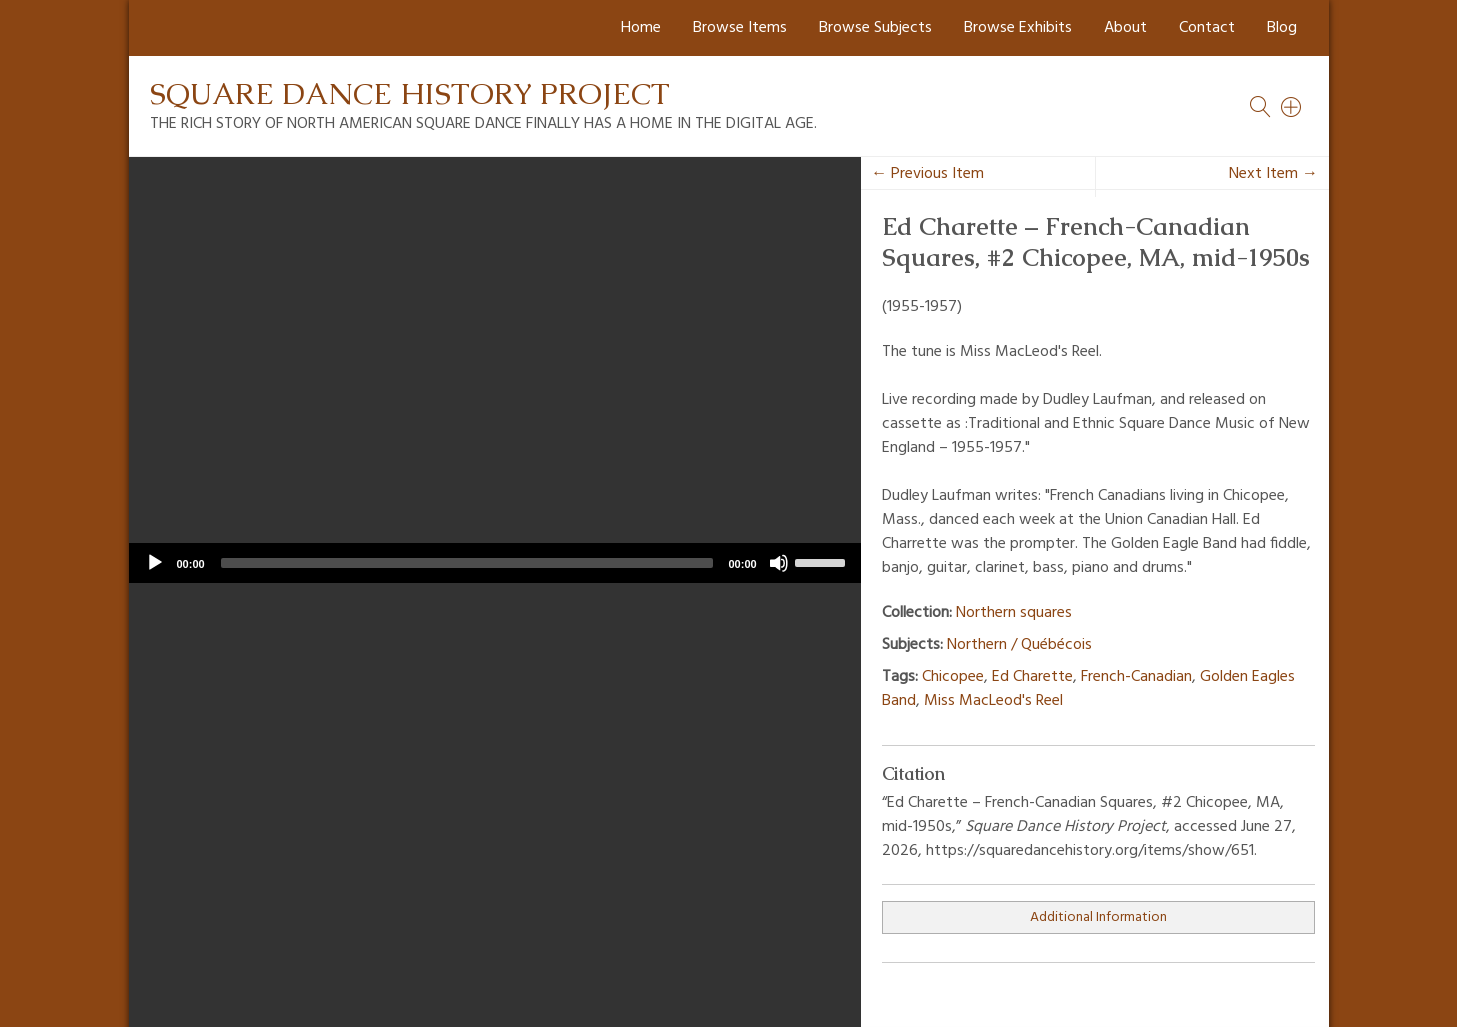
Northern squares (1014, 613)
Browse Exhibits (1018, 28)
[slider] (467, 563)
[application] (495, 563)
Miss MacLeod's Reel (993, 701)
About (1125, 28)
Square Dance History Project (410, 93)
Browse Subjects (875, 28)
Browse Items (740, 28)
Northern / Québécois (1019, 645)
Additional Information (1098, 917)
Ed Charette (1032, 677)
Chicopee (953, 677)
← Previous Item (927, 174)
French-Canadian (1136, 677)
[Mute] (779, 563)
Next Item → (1273, 174)
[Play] (155, 563)
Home (641, 28)
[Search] (1292, 107)
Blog (1282, 28)
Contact (1207, 28)
